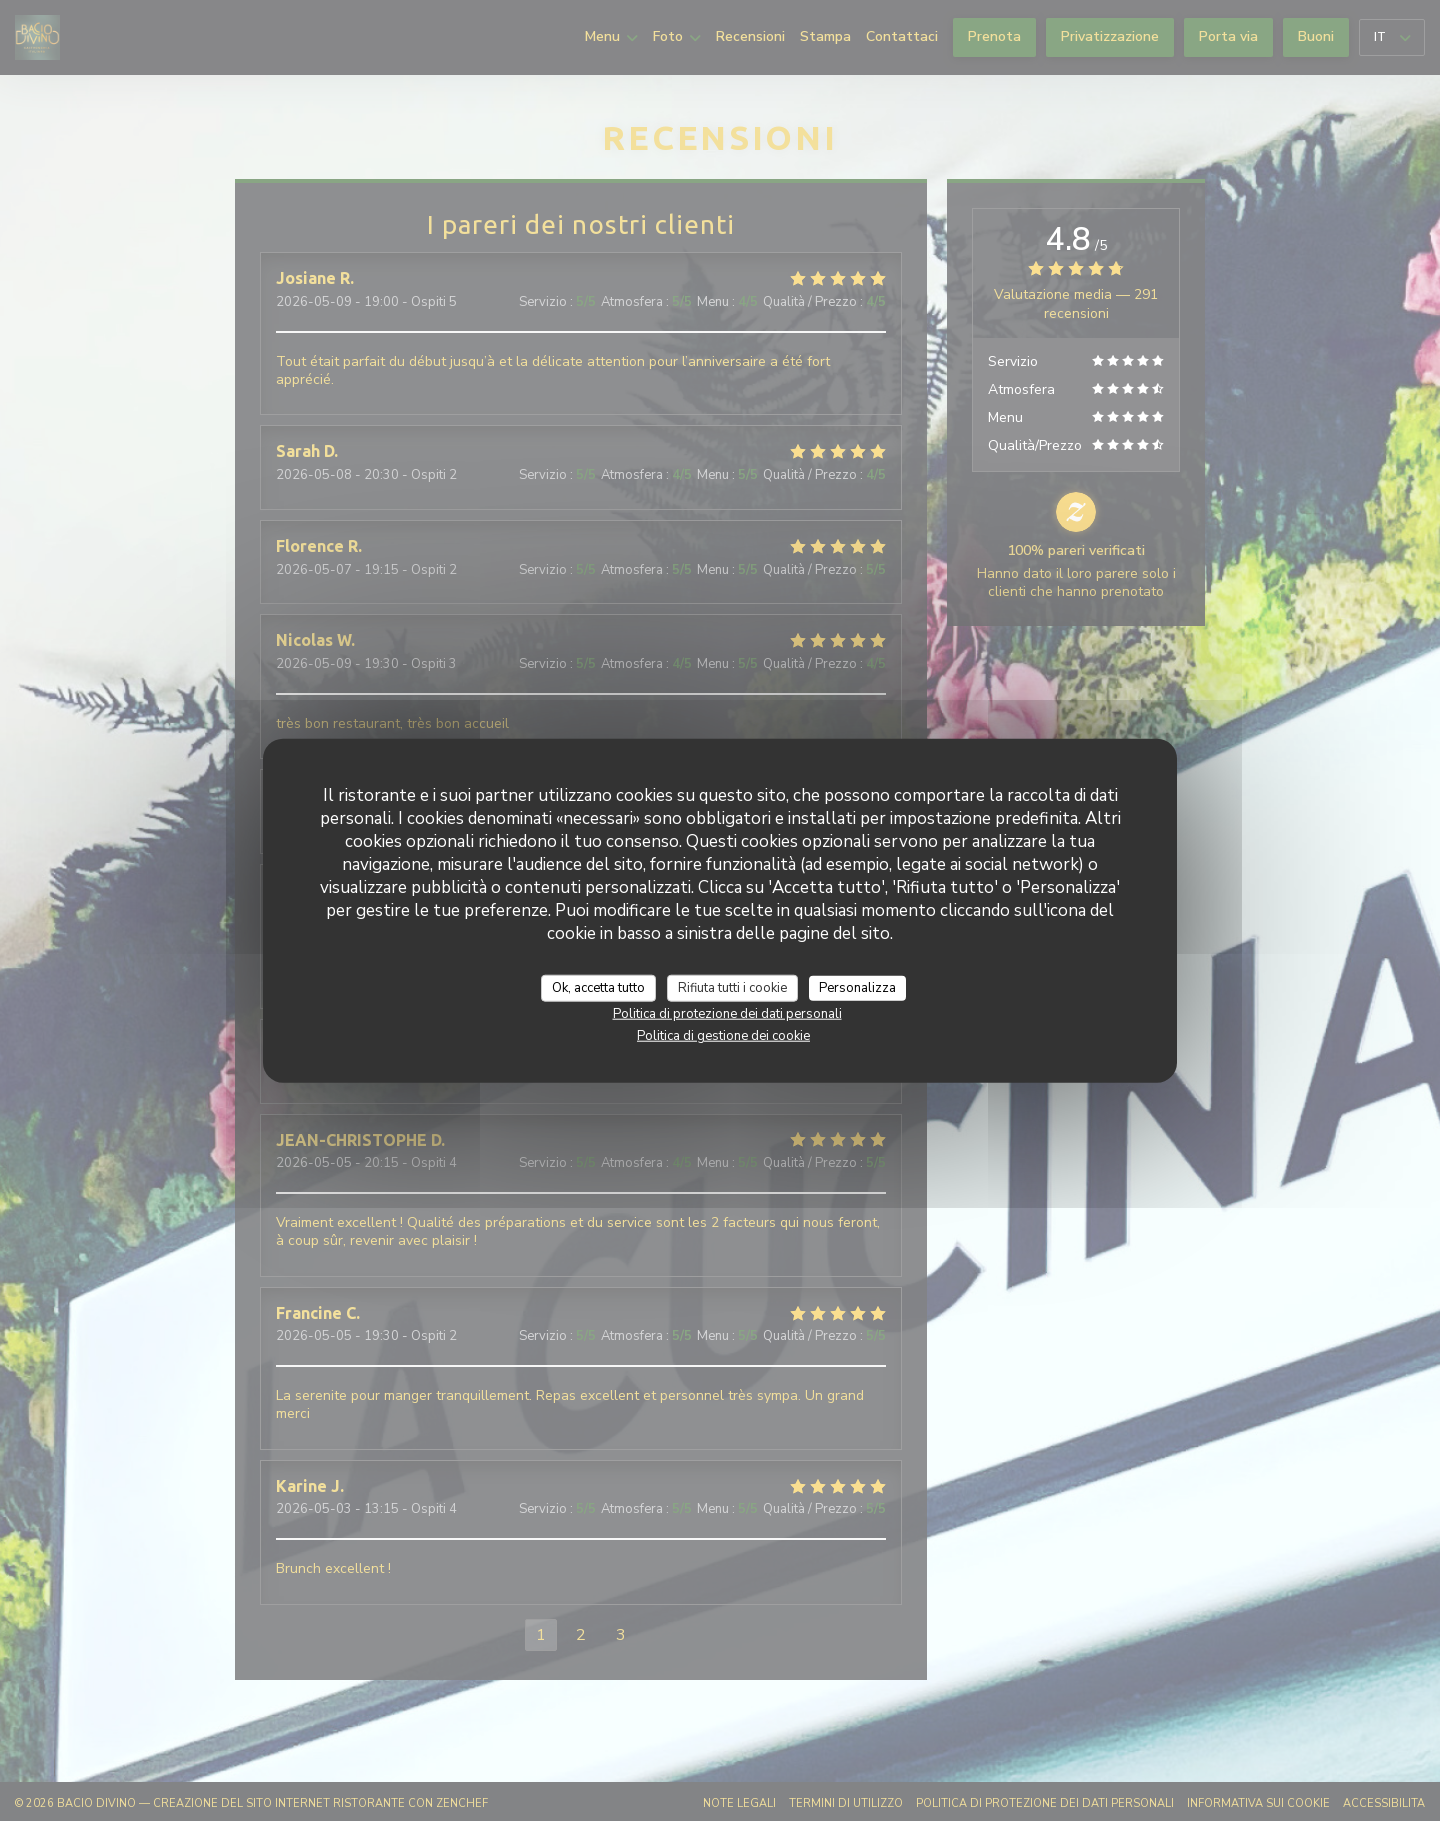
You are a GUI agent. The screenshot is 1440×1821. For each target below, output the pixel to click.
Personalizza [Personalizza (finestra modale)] (857, 987)
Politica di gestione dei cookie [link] (723, 1036)
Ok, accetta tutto (598, 987)
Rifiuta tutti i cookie (732, 987)
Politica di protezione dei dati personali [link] (727, 1014)
